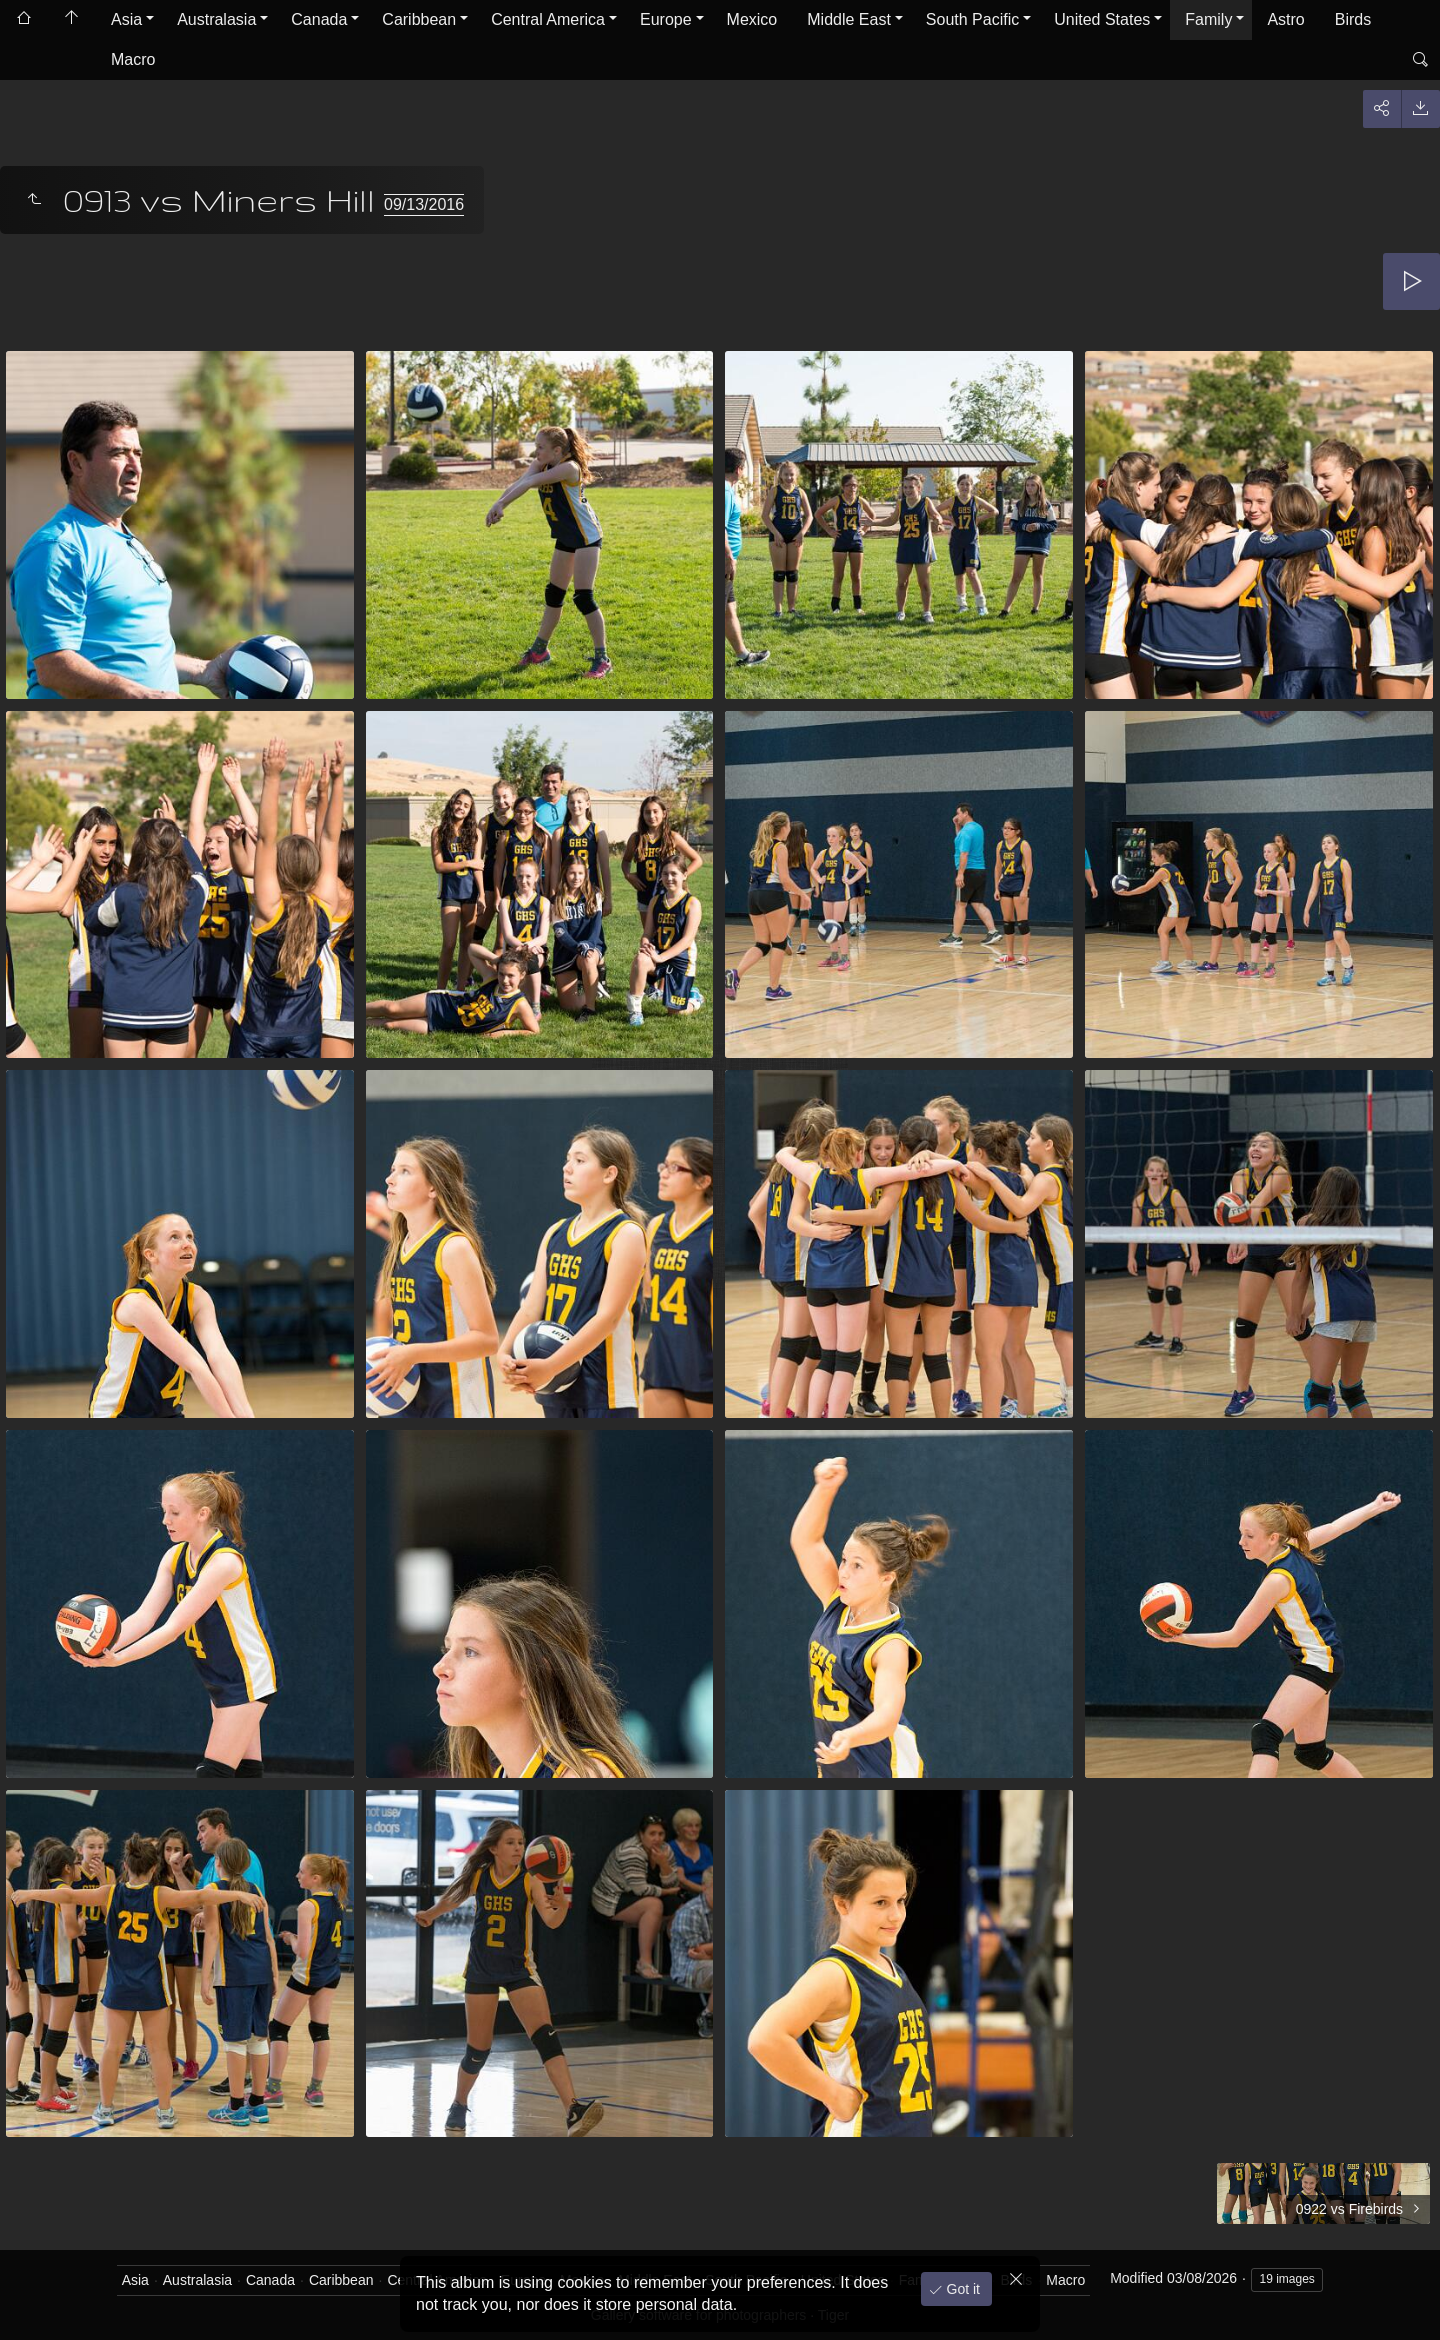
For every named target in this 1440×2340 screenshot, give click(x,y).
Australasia (216, 19)
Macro (133, 59)
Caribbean (419, 19)
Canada (319, 19)
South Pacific (972, 19)
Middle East (849, 19)
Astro (1285, 19)
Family (1208, 19)
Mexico (752, 19)
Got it (961, 2289)
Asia (126, 19)
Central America (548, 19)
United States (1102, 19)
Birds (1353, 19)
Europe (666, 19)
